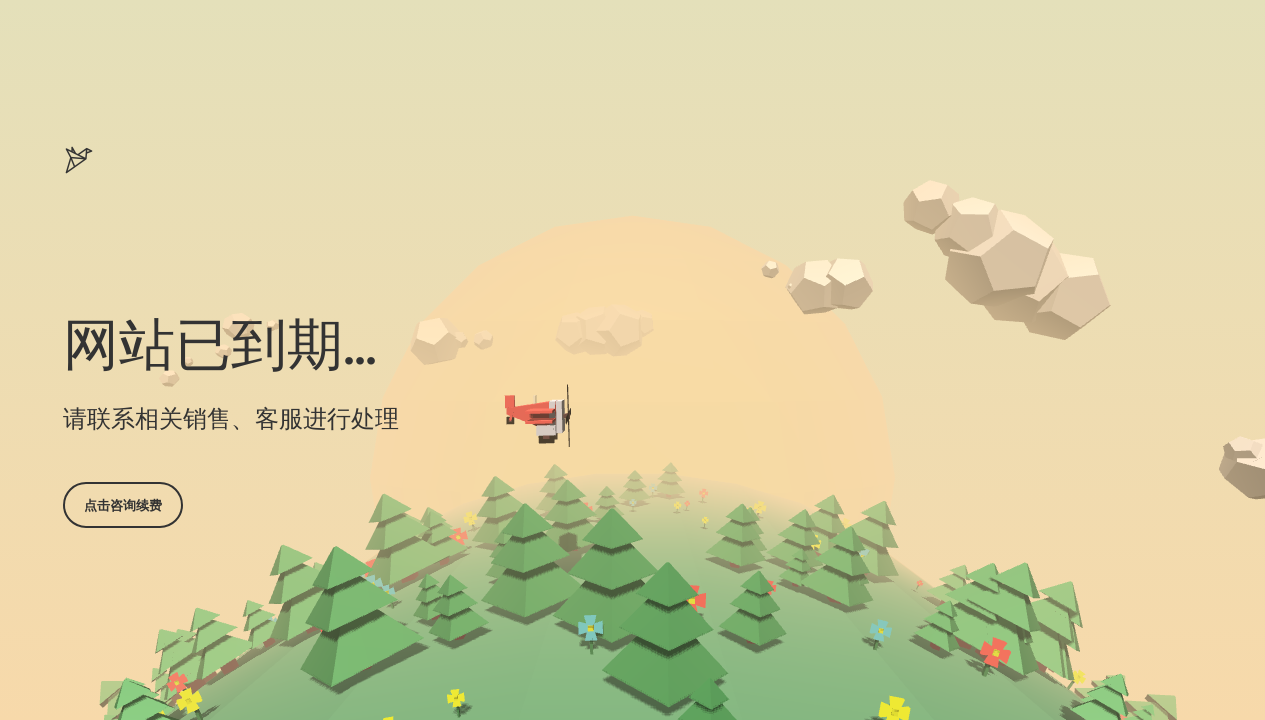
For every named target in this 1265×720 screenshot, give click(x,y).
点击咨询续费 (123, 505)
